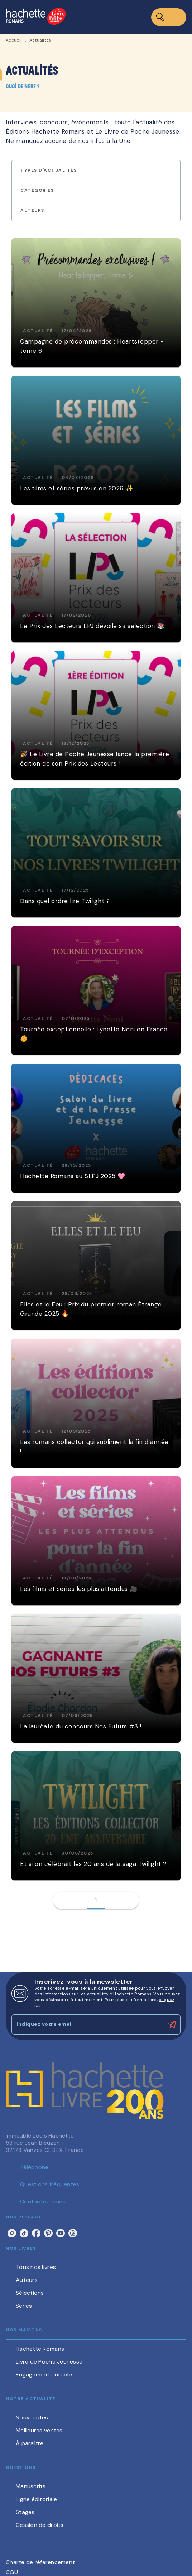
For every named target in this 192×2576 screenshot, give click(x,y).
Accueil (13, 40)
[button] (53, 170)
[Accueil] (36, 17)
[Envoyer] (172, 2024)
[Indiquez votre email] (87, 2024)
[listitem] (12, 2233)
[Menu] (168, 17)
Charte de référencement (40, 2562)
